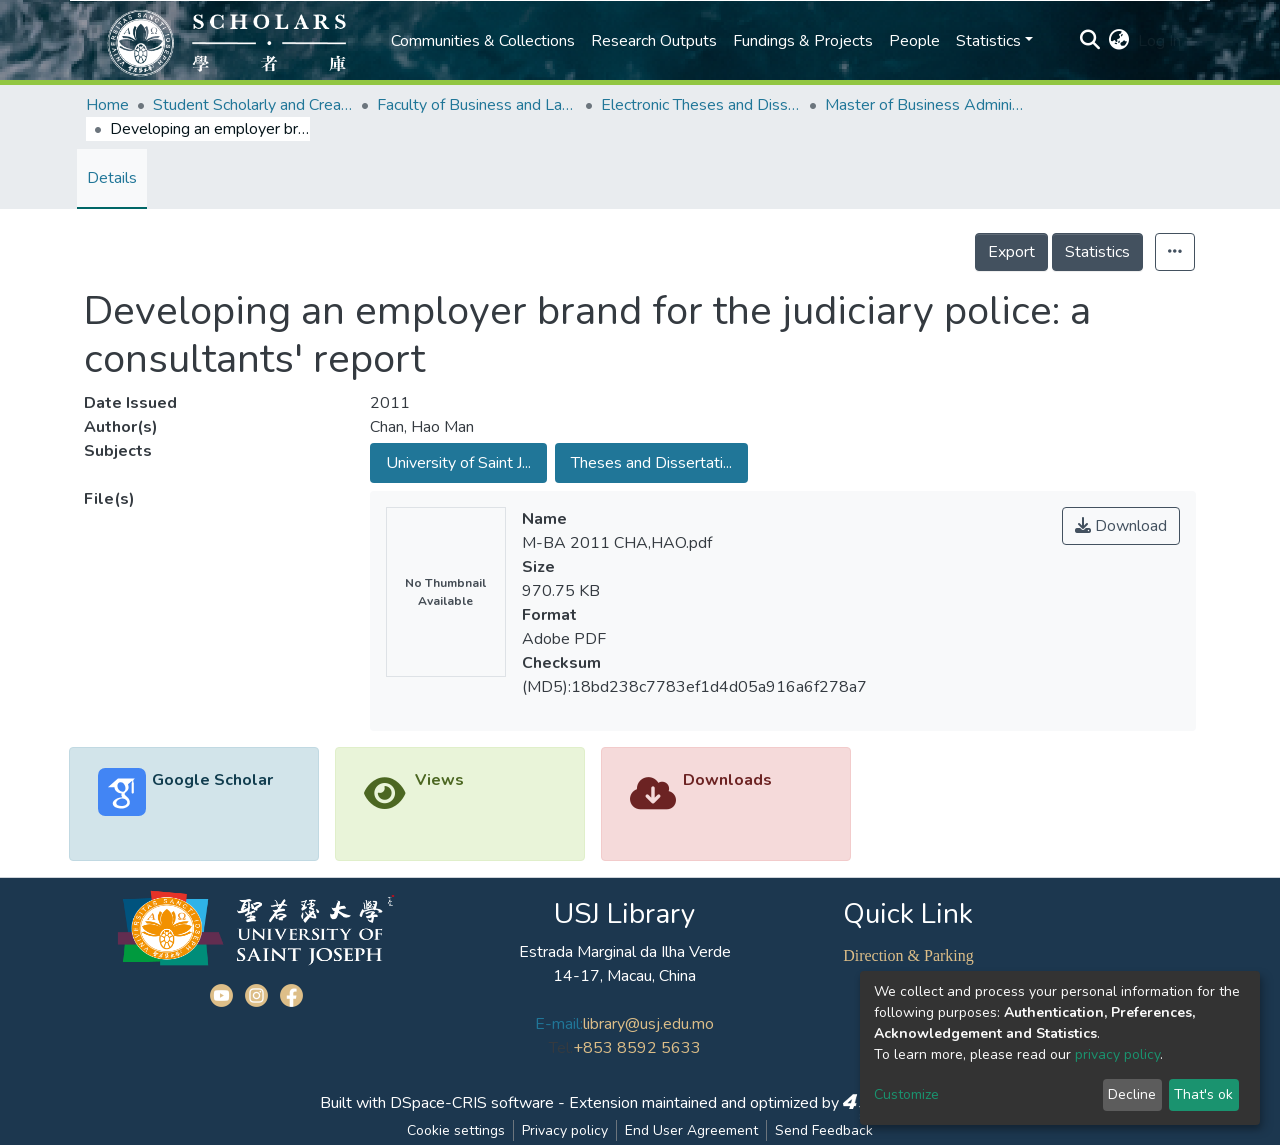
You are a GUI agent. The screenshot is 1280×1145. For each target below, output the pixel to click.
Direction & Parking (908, 955)
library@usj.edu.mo (648, 1024)
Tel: (561, 1048)
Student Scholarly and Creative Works (253, 105)
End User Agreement (691, 1130)
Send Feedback (824, 1130)
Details (112, 178)
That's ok (1203, 1094)
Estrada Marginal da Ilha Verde (625, 952)
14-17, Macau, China (624, 976)
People (914, 41)
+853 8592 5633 (637, 1048)
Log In (1159, 41)
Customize (906, 1094)
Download (1121, 526)
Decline (1132, 1094)
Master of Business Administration (925, 105)
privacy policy (1117, 1054)
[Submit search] (1090, 41)
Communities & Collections (483, 41)
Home (107, 105)
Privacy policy (565, 1130)
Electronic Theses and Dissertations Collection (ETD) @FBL (701, 105)
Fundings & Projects (803, 41)
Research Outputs (654, 41)
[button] (1119, 41)
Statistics (1097, 252)
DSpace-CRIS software (472, 1103)
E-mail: (559, 1024)
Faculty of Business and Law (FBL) (477, 105)
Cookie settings (456, 1130)
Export (1011, 252)
